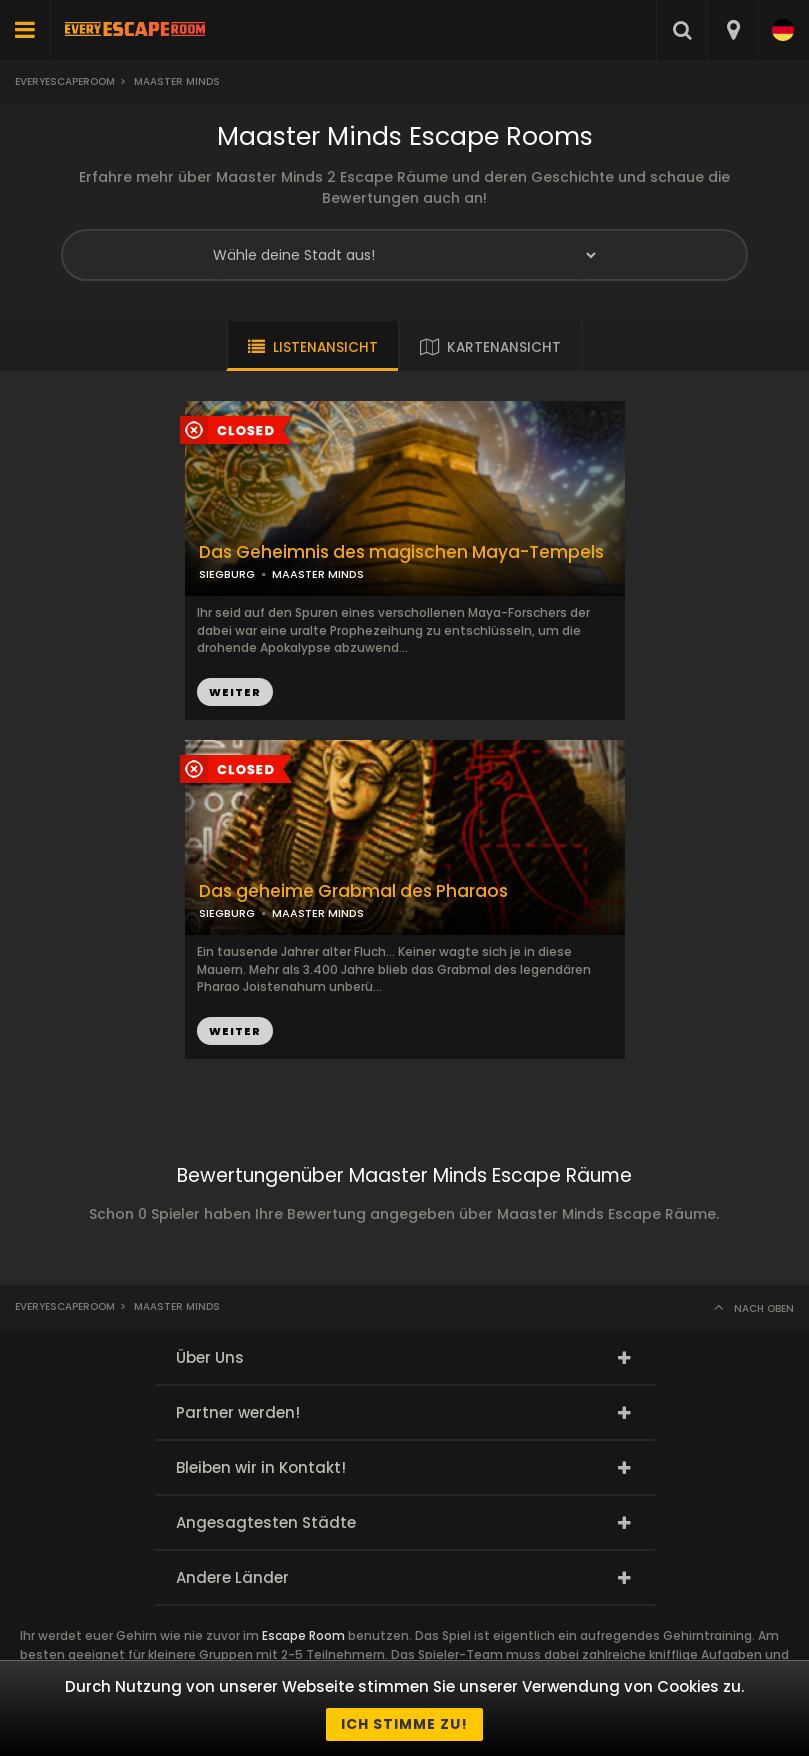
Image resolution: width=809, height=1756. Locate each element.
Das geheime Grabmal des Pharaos (353, 891)
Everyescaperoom (65, 81)
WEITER (235, 692)
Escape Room (303, 1635)
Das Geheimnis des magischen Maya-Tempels (401, 552)
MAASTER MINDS (318, 574)
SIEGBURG (227, 574)
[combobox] (732, 30)
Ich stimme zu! (404, 1724)
